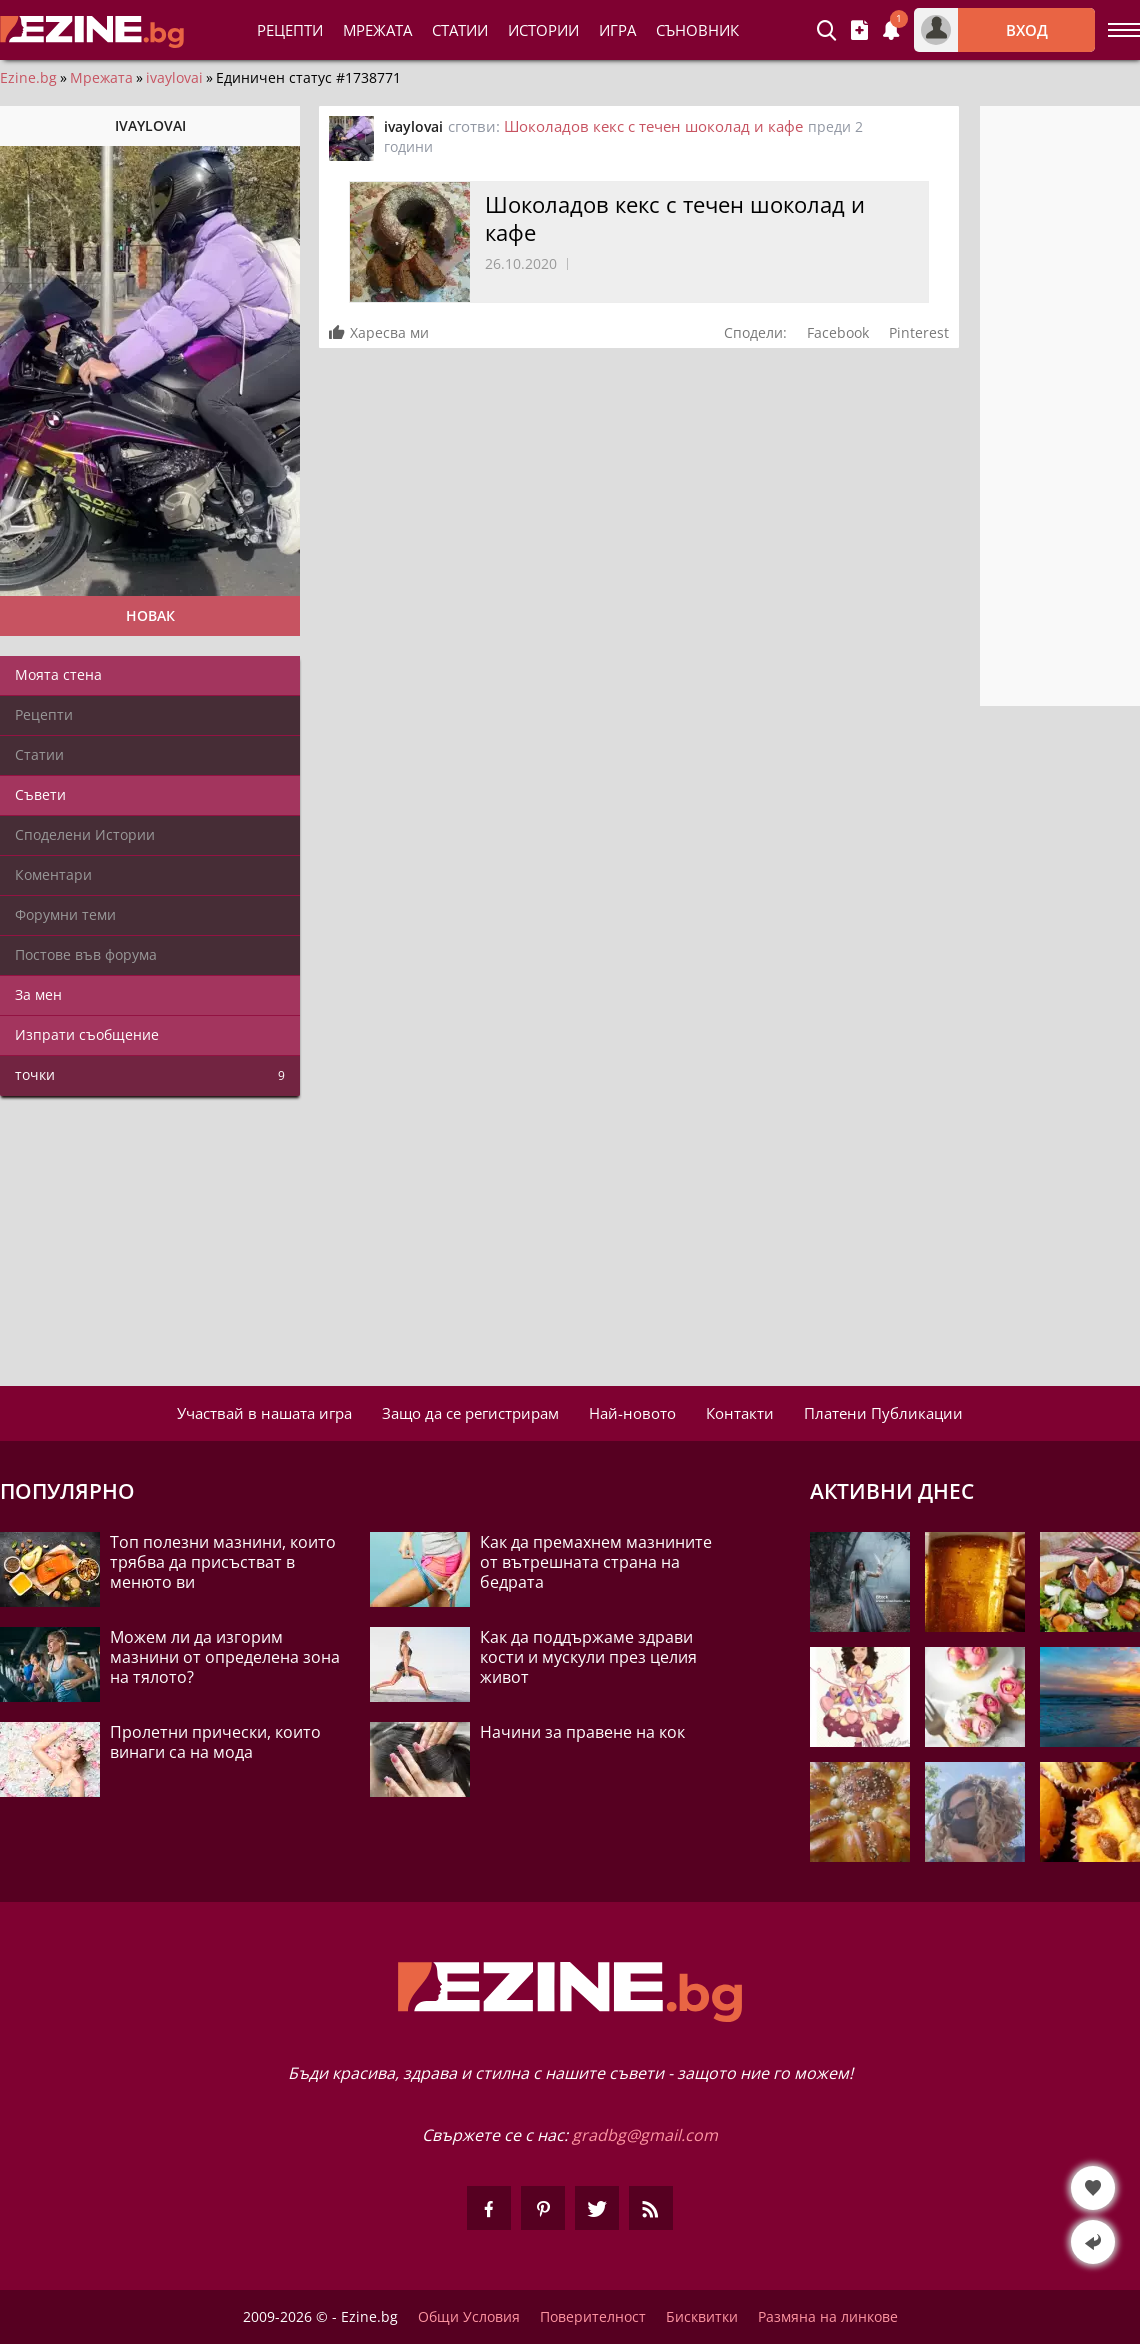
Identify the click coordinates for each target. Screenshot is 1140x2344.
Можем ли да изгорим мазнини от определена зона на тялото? (225, 1657)
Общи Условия (469, 2317)
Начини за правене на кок (582, 1732)
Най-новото (632, 1413)
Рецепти (290, 30)
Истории (543, 30)
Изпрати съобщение (87, 1034)
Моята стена (58, 674)
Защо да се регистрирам (470, 1413)
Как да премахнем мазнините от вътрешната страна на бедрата (596, 1562)
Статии (460, 30)
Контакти (740, 1413)
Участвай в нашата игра (264, 1413)
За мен (38, 994)
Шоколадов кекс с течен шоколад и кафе (653, 126)
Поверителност (593, 2317)
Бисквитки (702, 2317)
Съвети (40, 794)
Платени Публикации (883, 1413)
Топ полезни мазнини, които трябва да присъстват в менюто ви (223, 1562)
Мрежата (101, 78)
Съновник (697, 30)
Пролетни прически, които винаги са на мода (215, 1742)
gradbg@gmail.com (645, 2135)
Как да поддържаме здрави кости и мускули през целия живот (588, 1657)
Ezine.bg (28, 78)
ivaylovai (174, 78)
